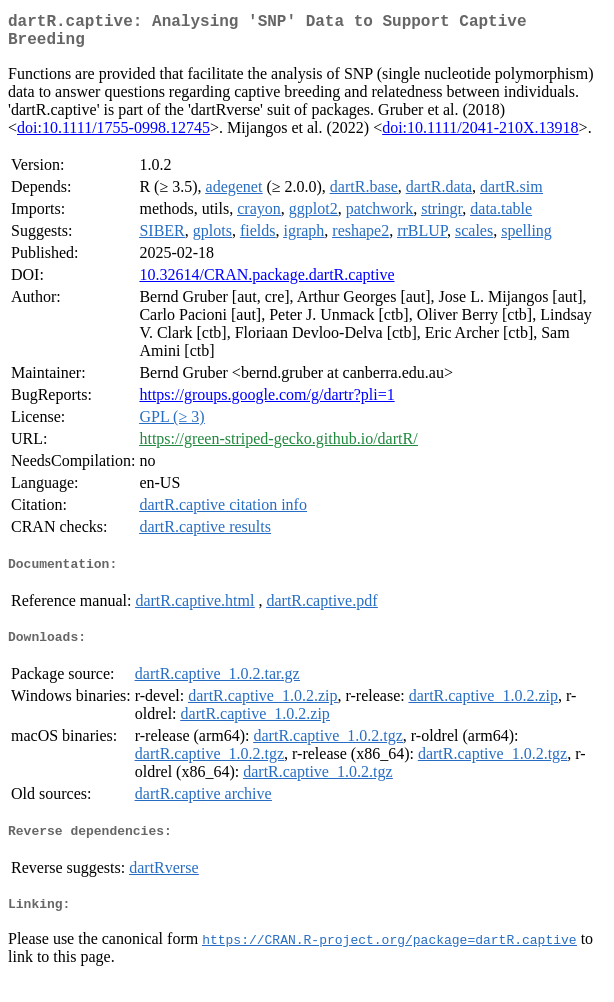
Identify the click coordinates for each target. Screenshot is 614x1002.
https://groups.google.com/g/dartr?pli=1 (266, 402)
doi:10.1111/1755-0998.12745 (113, 135)
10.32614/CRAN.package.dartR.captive (266, 282)
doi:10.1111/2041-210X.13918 (480, 135)
